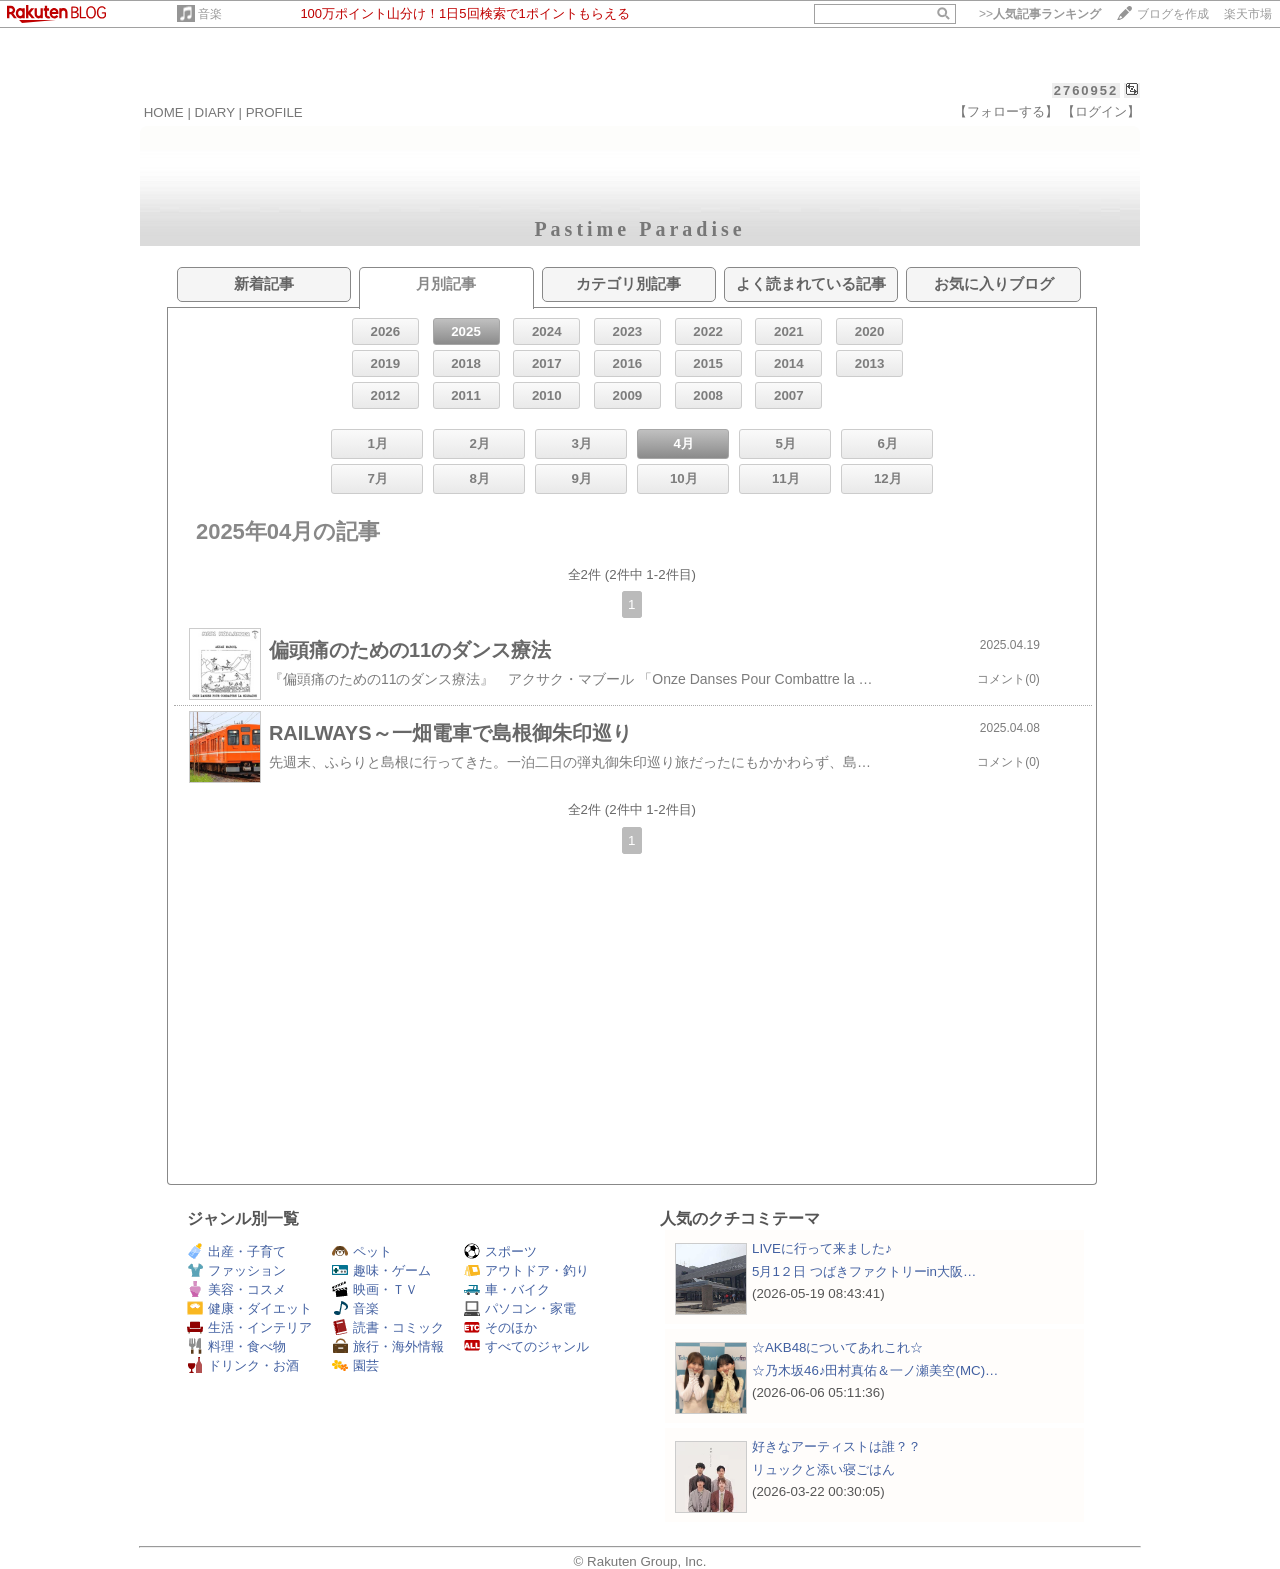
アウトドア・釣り (526, 1270)
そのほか (500, 1327)
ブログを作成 (1173, 14)
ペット (362, 1251)
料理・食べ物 (236, 1346)
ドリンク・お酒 (243, 1365)
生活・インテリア (249, 1327)
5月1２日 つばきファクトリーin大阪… (864, 1271)
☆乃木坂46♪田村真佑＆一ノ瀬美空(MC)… (875, 1370)
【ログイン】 (1101, 111)
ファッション (236, 1270)
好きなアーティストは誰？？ (836, 1446)
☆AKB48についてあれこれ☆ (838, 1347)
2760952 (1086, 90)
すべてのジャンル (526, 1346)
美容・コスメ (236, 1289)
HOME (164, 112)
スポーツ (500, 1251)
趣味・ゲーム (381, 1270)
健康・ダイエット (249, 1308)
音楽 (210, 14)
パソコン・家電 (520, 1308)
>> (1040, 14)
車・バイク (507, 1289)
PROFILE (274, 112)
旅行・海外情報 (388, 1346)
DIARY (215, 112)
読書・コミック (388, 1327)
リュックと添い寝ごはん (823, 1469)
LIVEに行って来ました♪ (822, 1248)
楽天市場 (1248, 14)
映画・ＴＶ (375, 1289)
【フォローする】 (1006, 111)
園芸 (355, 1365)
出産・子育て (236, 1251)
